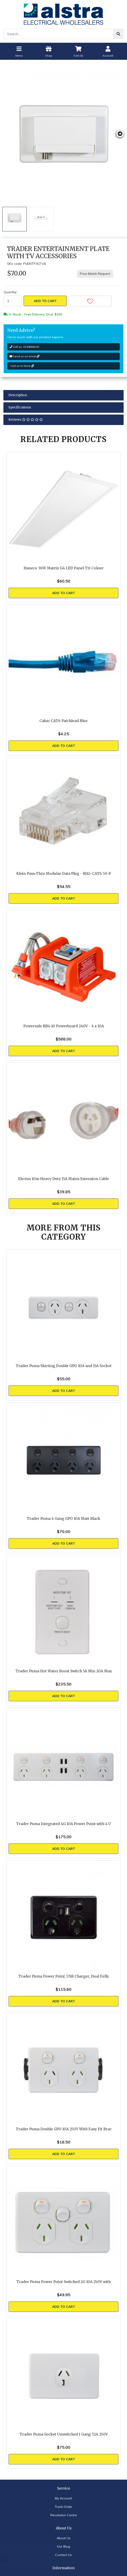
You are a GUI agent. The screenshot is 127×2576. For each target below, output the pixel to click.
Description (17, 395)
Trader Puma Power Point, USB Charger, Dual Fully (63, 1976)
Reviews (25, 420)
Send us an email (24, 356)
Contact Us (63, 2555)
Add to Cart (45, 301)
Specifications (19, 407)
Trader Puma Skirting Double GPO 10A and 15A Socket (64, 1366)
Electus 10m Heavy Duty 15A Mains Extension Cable (63, 1179)
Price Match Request (95, 274)
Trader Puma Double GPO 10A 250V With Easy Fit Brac (64, 2129)
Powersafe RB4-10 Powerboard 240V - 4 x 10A (63, 1026)
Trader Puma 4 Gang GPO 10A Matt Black (63, 1518)
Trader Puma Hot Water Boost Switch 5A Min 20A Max (63, 1671)
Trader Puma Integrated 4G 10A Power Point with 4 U (63, 1824)
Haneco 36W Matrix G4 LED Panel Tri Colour (64, 568)
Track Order (63, 2507)
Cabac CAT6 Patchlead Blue (63, 721)
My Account (63, 2498)
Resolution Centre (63, 2515)
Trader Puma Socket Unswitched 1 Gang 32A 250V (64, 2434)
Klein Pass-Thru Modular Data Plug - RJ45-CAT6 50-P (63, 873)
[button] (90, 301)
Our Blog (63, 2546)
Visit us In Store (22, 366)
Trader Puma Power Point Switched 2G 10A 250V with (63, 2282)
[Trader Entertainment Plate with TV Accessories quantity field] (13, 301)
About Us (64, 2538)
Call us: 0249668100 (24, 346)
